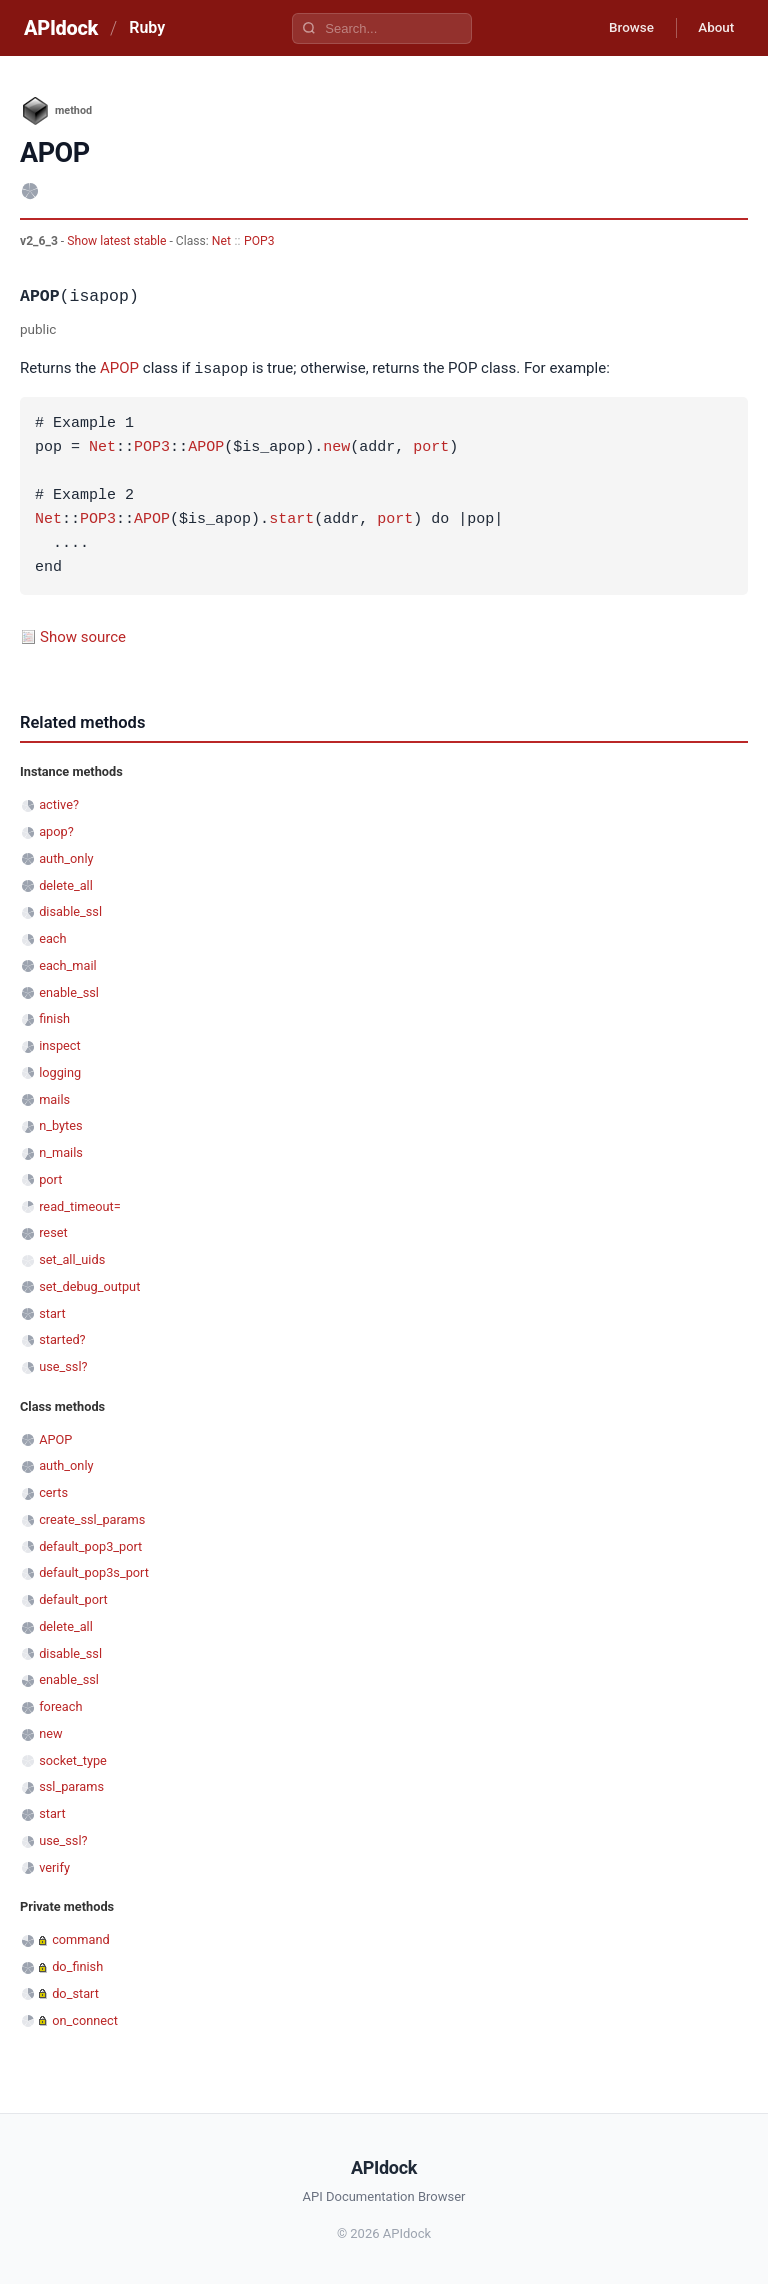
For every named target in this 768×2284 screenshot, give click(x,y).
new (336, 447)
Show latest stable (118, 241)
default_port (73, 1598)
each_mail (67, 964)
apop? (56, 830)
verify (54, 1866)
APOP (119, 369)
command (80, 1938)
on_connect (85, 2019)
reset (53, 1231)
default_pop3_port (90, 1545)
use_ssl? (63, 1365)
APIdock (61, 28)
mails (54, 1098)
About (713, 28)
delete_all (66, 884)
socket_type (73, 1759)
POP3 (259, 241)
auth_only (66, 857)
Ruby (147, 27)
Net (221, 241)
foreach (60, 1705)
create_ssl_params (92, 1518)
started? (62, 1338)
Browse (622, 28)
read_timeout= (80, 1205)
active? (59, 803)
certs (53, 1491)
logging (60, 1071)
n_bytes (60, 1124)
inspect (60, 1044)
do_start (75, 1992)
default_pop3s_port (94, 1571)
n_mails (61, 1151)
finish (54, 1017)
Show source (83, 636)
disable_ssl (70, 910)
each (52, 937)
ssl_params (71, 1785)
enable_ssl (69, 991)
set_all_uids (72, 1258)
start (291, 519)
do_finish (77, 1965)
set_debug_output (89, 1285)
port (431, 447)
